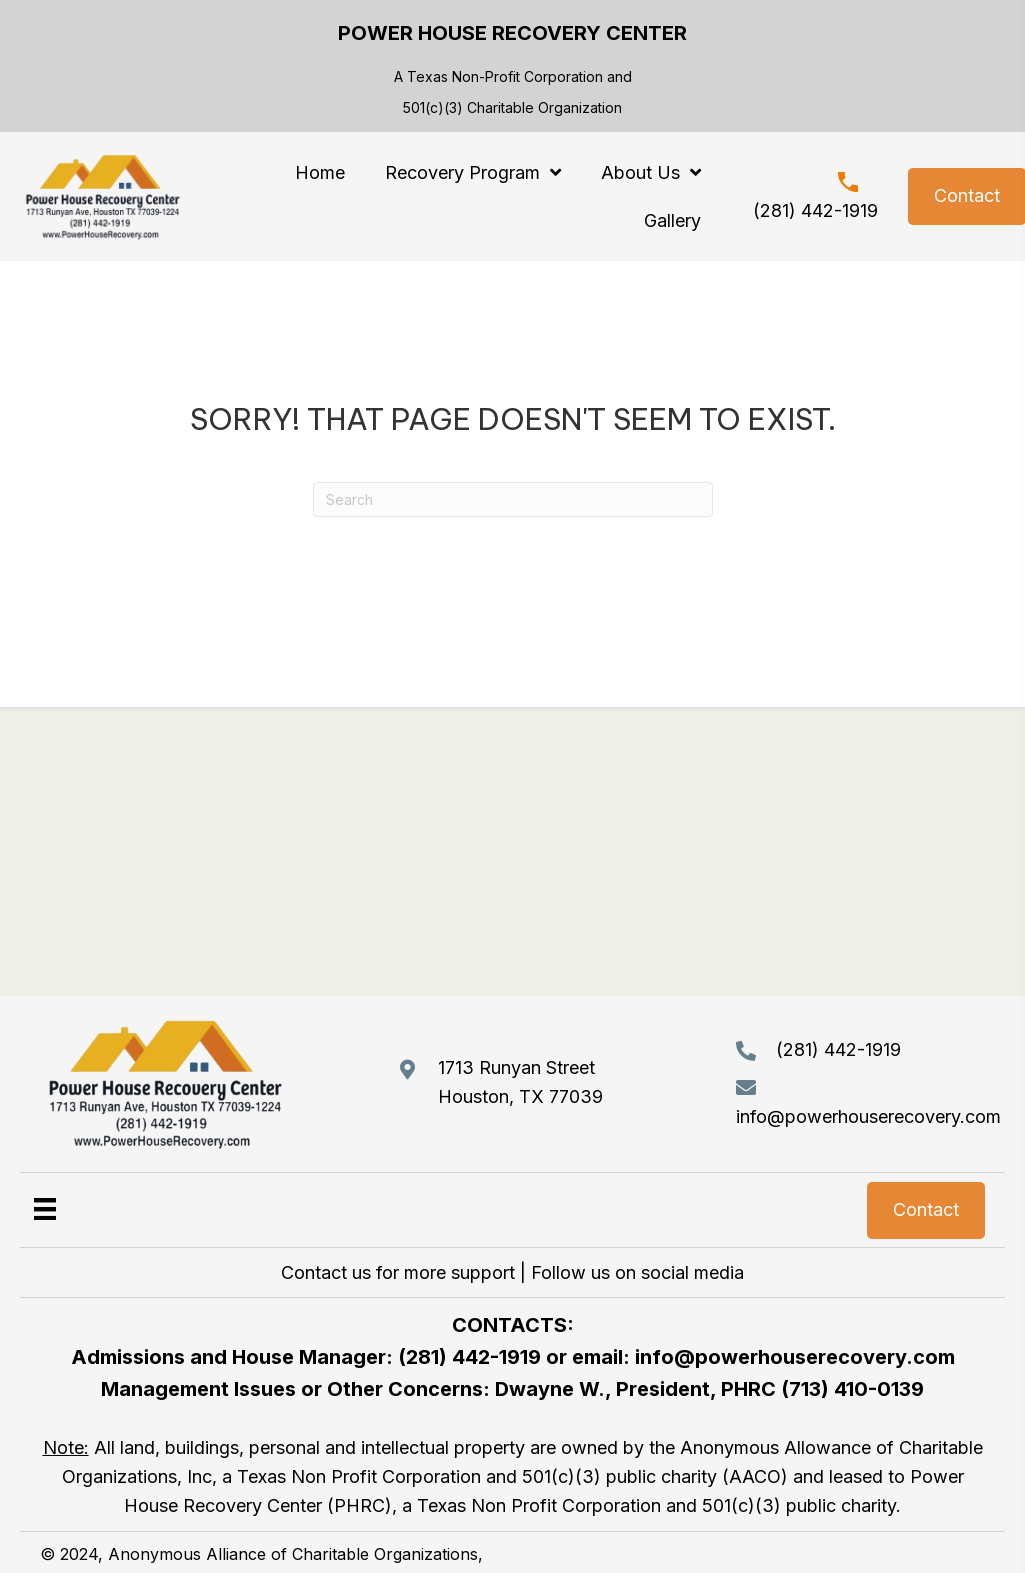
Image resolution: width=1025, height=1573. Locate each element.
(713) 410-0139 (852, 1389)
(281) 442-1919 (815, 210)
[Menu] (45, 1208)
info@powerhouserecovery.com (868, 1116)
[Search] (513, 499)
